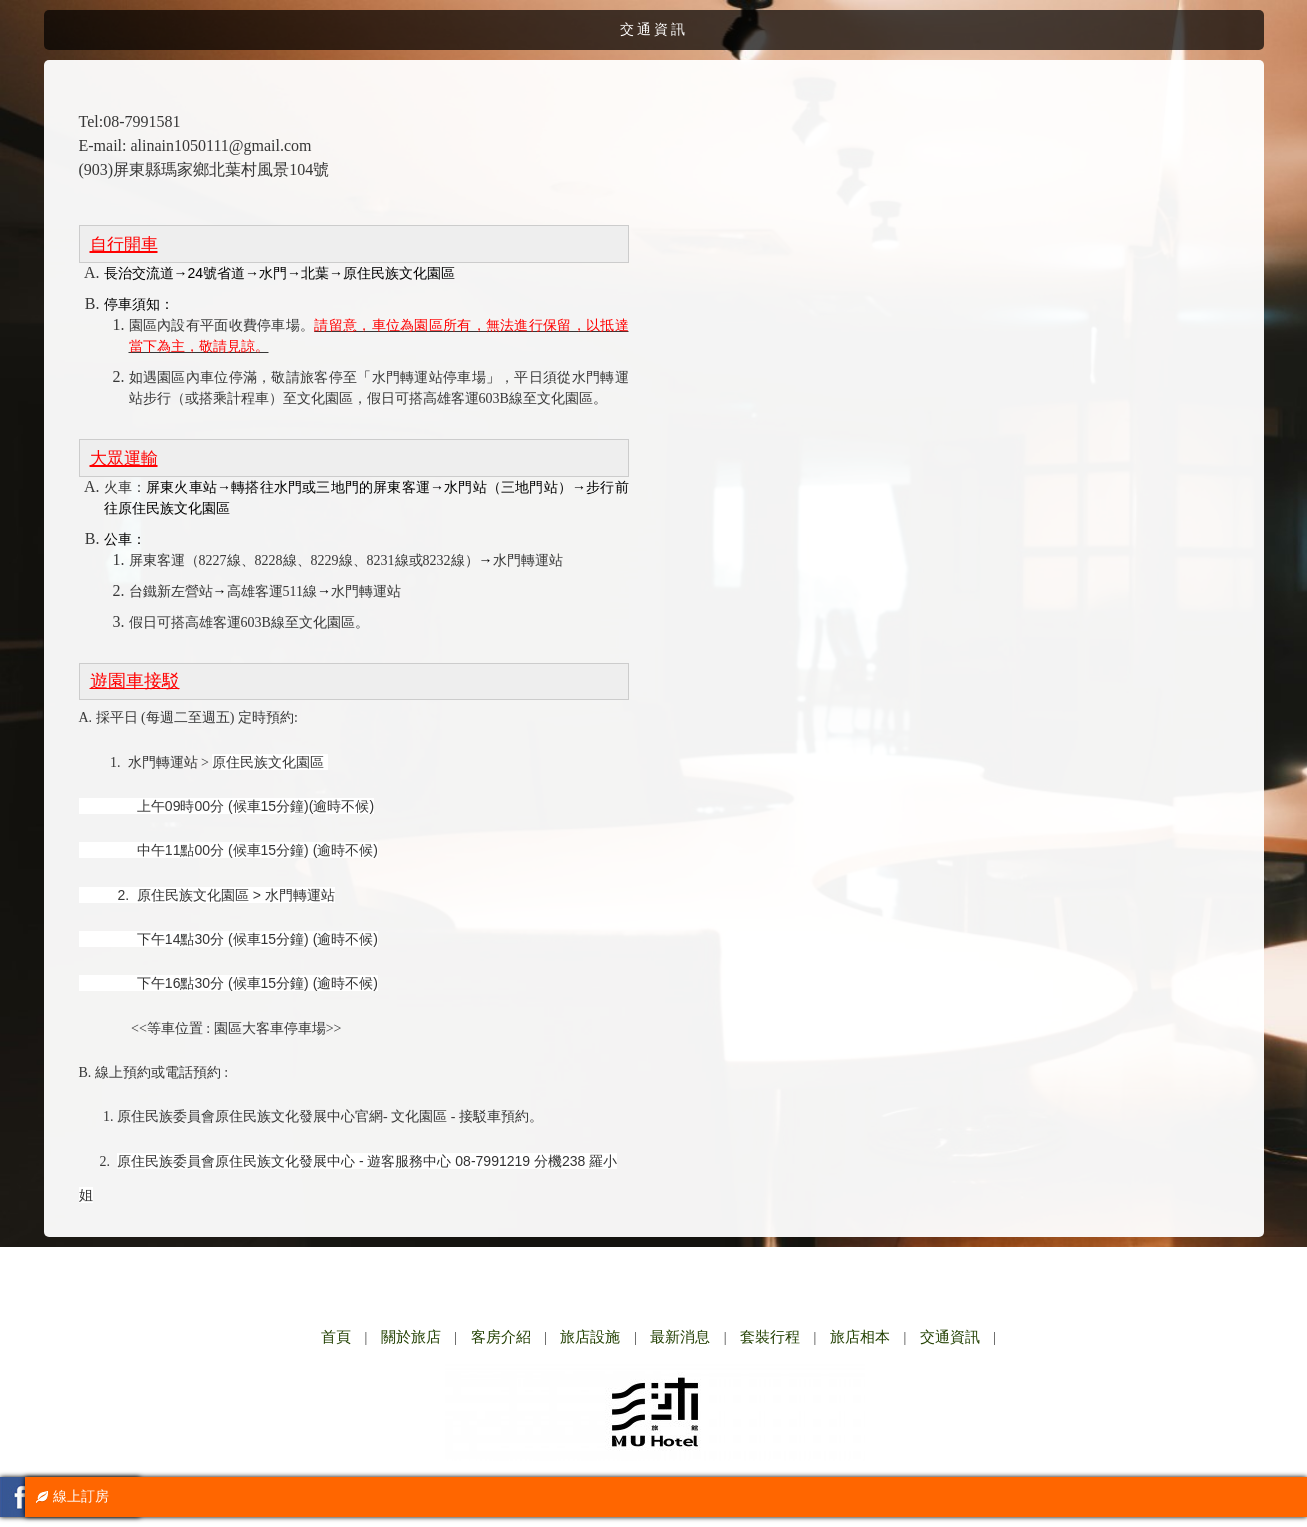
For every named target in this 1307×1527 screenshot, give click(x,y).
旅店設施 (590, 1337)
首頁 (336, 1337)
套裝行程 (770, 1337)
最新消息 (680, 1337)
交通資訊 (950, 1337)
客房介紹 (501, 1337)
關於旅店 (411, 1337)
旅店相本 (860, 1337)
